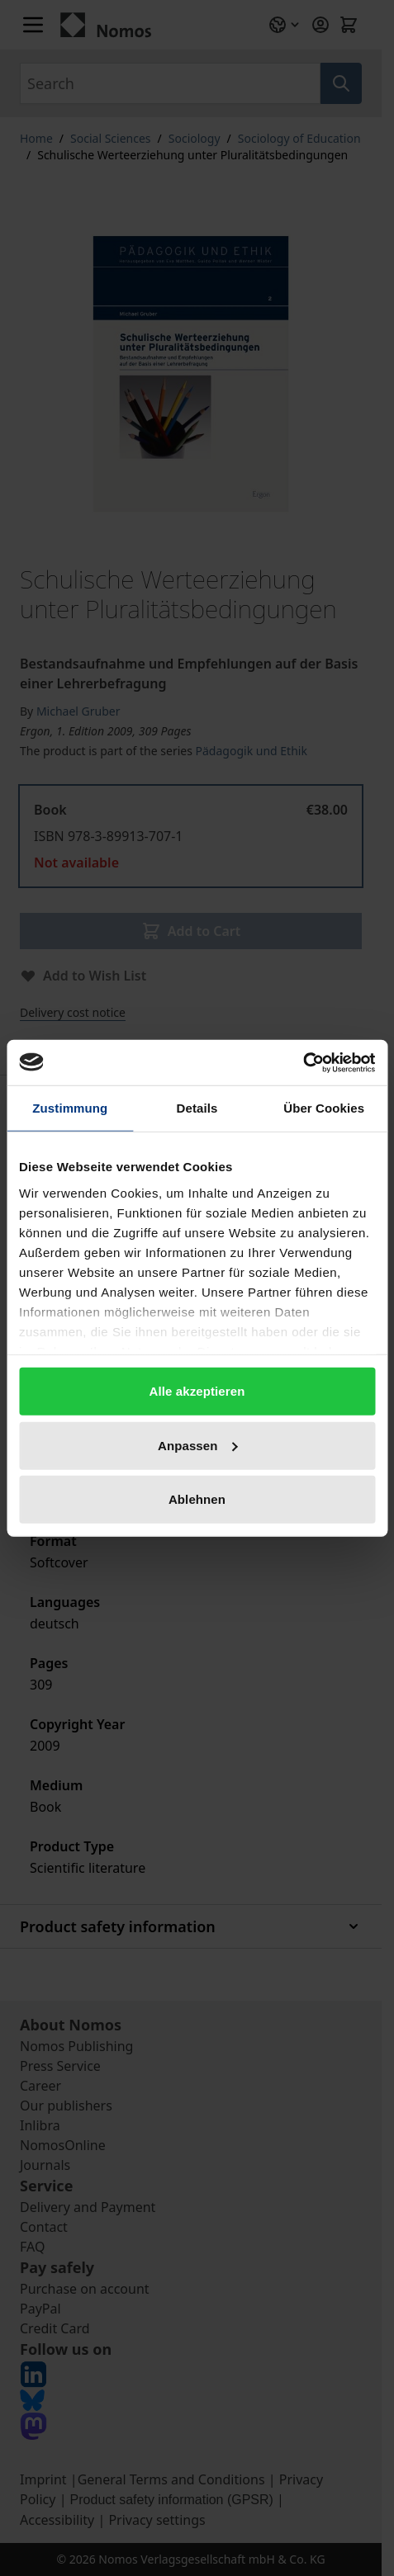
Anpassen (198, 1445)
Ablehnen (197, 1499)
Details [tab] (197, 1108)
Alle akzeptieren (197, 1391)
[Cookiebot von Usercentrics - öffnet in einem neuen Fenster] (302, 1062)
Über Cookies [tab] (323, 1108)
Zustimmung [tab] (69, 1108)
